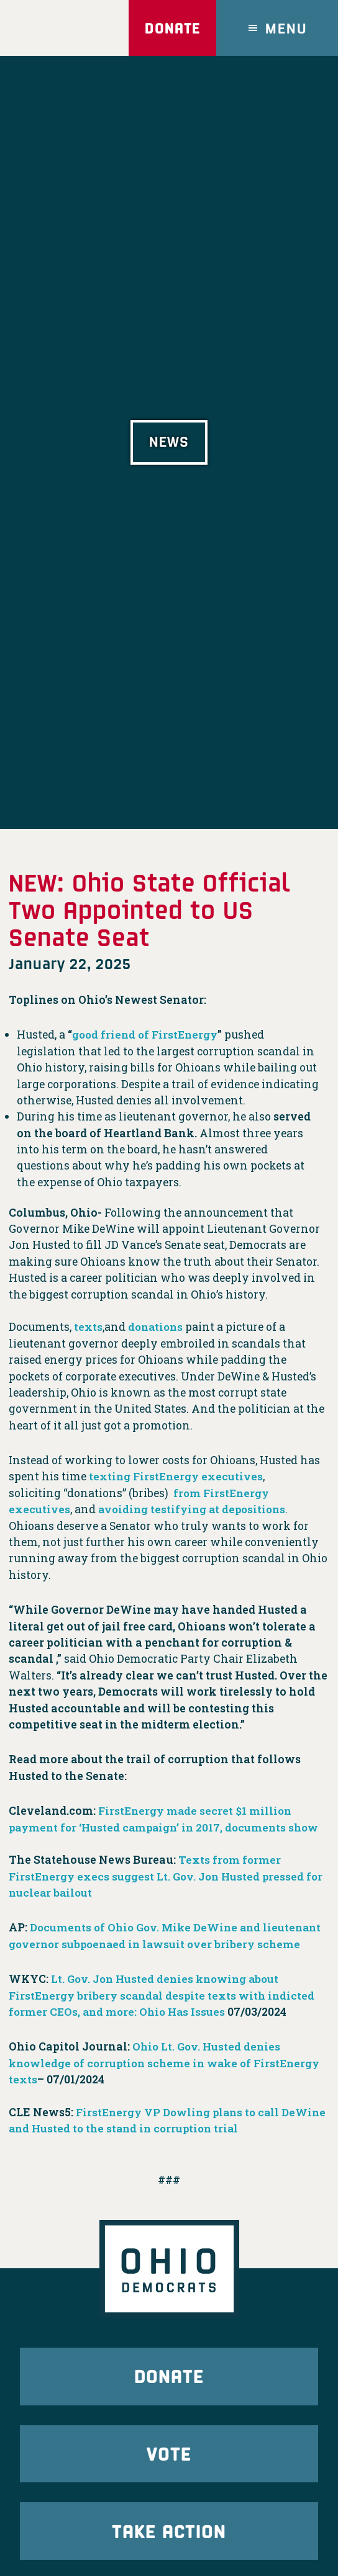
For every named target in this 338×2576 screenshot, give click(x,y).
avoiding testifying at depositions (195, 1509)
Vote (169, 2473)
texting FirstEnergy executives (177, 1476)
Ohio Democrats (58, 28)
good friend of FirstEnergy (146, 1034)
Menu (286, 28)
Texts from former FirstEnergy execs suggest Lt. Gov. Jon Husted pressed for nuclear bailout (169, 1876)
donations (157, 1327)
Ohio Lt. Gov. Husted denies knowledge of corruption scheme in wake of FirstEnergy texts (146, 2079)
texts (88, 1327)
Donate (169, 28)
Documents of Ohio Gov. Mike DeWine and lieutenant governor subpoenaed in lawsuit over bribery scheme (167, 1943)
